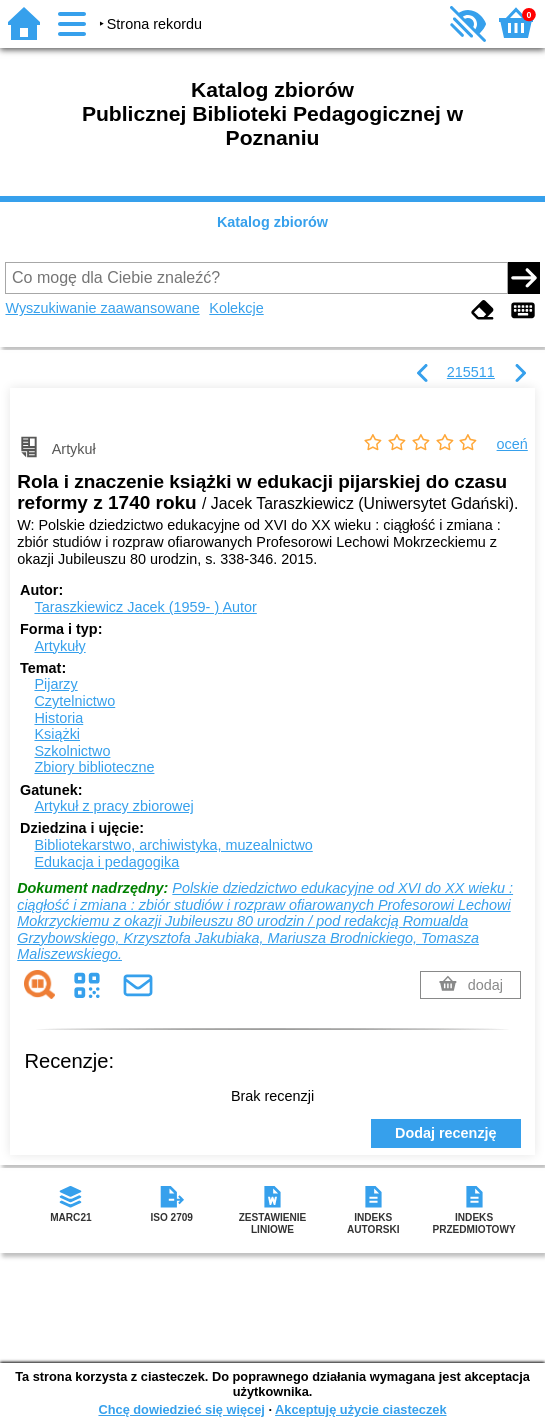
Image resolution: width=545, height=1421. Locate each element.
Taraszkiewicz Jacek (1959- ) (145, 607)
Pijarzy (55, 684)
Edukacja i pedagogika (106, 862)
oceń (512, 444)
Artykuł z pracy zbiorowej (113, 806)
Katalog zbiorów (272, 222)
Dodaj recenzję (446, 1133)
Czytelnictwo (74, 701)
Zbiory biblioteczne (94, 767)
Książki (57, 734)
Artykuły (59, 646)
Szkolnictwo (72, 751)
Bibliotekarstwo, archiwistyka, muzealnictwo (173, 845)
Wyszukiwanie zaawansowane (102, 308)
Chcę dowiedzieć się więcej (181, 1409)
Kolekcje (236, 308)
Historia (58, 718)
